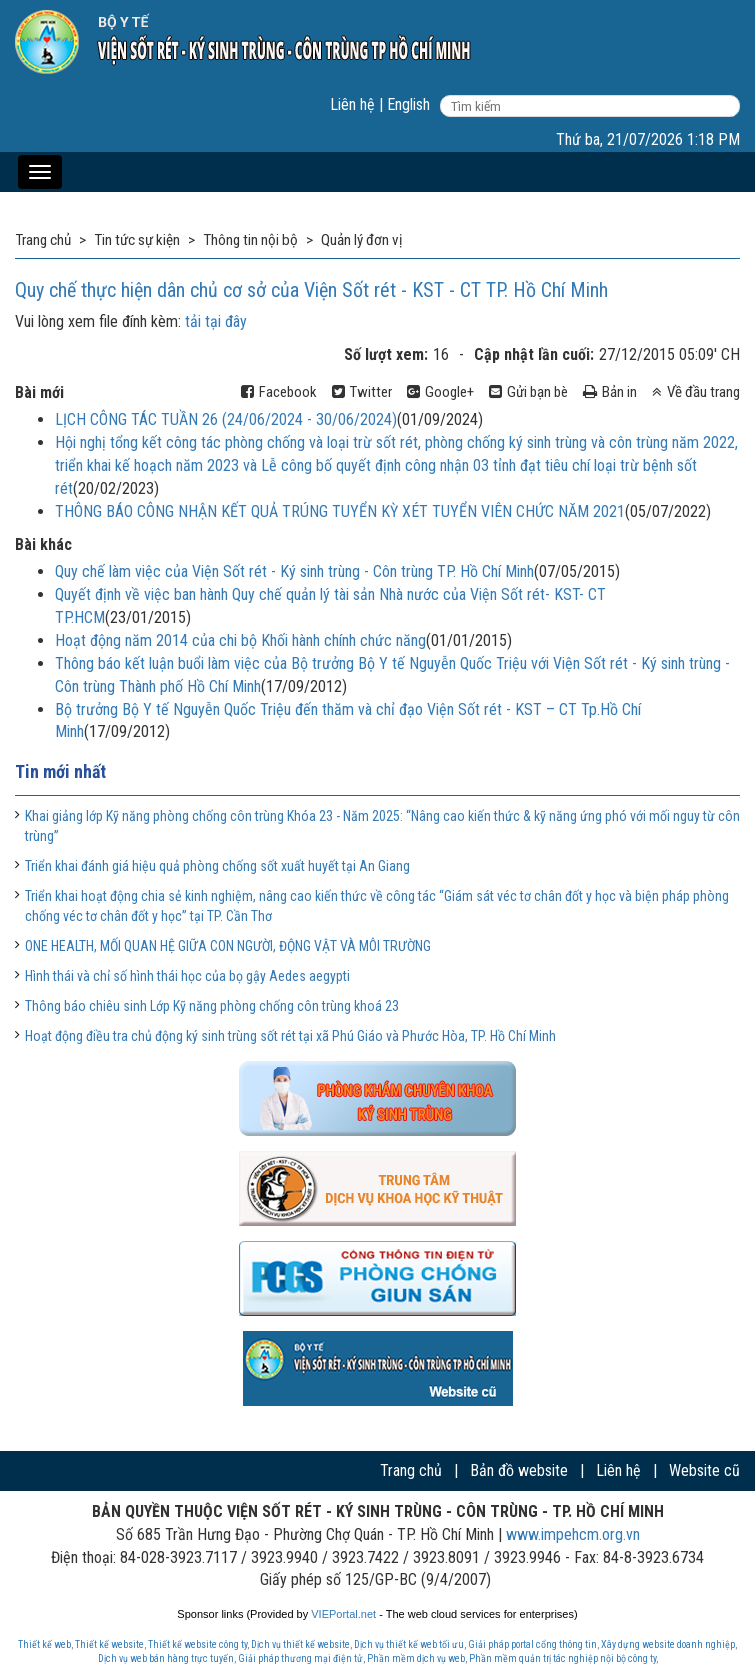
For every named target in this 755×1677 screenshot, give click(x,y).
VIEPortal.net (343, 1614)
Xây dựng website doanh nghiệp (668, 1644)
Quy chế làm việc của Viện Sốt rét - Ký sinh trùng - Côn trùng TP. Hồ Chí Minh (294, 571)
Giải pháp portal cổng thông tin (532, 1644)
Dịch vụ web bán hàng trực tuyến (166, 1658)
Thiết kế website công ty (197, 1644)
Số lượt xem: (386, 354)
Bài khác (43, 544)
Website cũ (704, 1470)
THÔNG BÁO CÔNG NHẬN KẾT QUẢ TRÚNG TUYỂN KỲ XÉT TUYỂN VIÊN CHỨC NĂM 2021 (340, 511)
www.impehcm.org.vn (573, 1534)
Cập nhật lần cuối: (534, 354)
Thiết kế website (109, 1644)
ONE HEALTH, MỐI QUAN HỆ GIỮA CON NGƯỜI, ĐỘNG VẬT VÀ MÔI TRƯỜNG (228, 946)
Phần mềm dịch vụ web (416, 1658)
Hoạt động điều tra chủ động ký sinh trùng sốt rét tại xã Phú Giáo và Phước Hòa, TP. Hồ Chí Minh (290, 1036)
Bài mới (39, 392)
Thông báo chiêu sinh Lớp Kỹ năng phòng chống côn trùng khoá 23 (212, 1006)
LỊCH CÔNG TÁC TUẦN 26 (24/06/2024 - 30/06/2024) (226, 419)
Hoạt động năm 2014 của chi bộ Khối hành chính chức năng (240, 640)
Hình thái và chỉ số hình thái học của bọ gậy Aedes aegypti (187, 976)
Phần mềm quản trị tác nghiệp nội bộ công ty (562, 1658)
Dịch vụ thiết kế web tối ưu (409, 1644)
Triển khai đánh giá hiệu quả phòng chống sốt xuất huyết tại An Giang (217, 866)
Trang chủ (411, 1470)
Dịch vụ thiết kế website (300, 1644)
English (408, 104)
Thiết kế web (44, 1644)
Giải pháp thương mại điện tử (300, 1658)
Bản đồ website (519, 1470)
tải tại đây (216, 321)
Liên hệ (352, 104)
